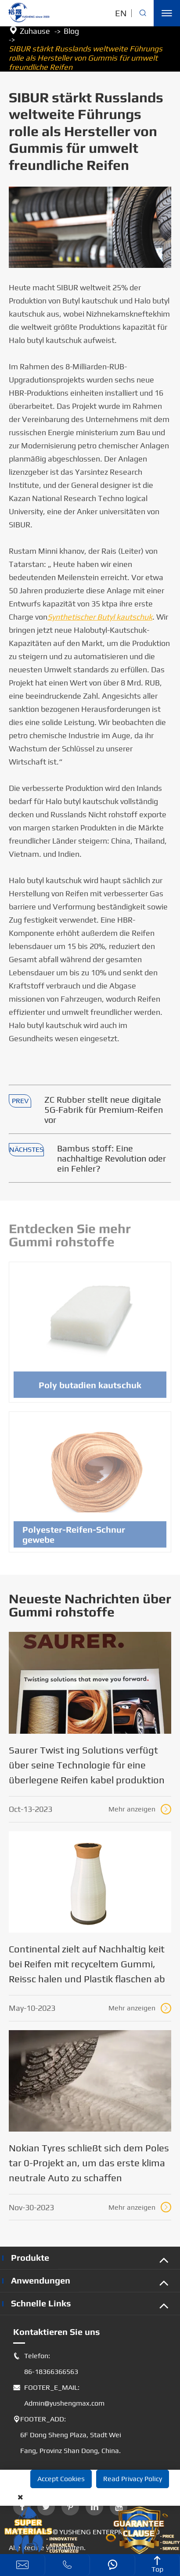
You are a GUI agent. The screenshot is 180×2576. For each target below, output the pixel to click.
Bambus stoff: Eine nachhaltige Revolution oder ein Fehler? (111, 1158)
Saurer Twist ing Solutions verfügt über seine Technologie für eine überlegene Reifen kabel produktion (87, 1765)
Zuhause (35, 31)
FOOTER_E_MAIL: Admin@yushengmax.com (58, 2395)
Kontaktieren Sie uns (56, 2332)
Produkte (30, 2257)
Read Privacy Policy (132, 2479)
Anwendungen (40, 2280)
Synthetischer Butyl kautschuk (99, 616)
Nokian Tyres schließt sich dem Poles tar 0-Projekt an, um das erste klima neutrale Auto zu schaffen (89, 2162)
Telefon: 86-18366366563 (45, 2364)
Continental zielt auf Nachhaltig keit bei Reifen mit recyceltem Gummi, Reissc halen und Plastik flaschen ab (87, 1963)
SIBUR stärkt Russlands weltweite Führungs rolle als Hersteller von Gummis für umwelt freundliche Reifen (85, 58)
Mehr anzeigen (139, 1809)
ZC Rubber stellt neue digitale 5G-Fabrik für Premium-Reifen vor (103, 1109)
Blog (71, 31)
